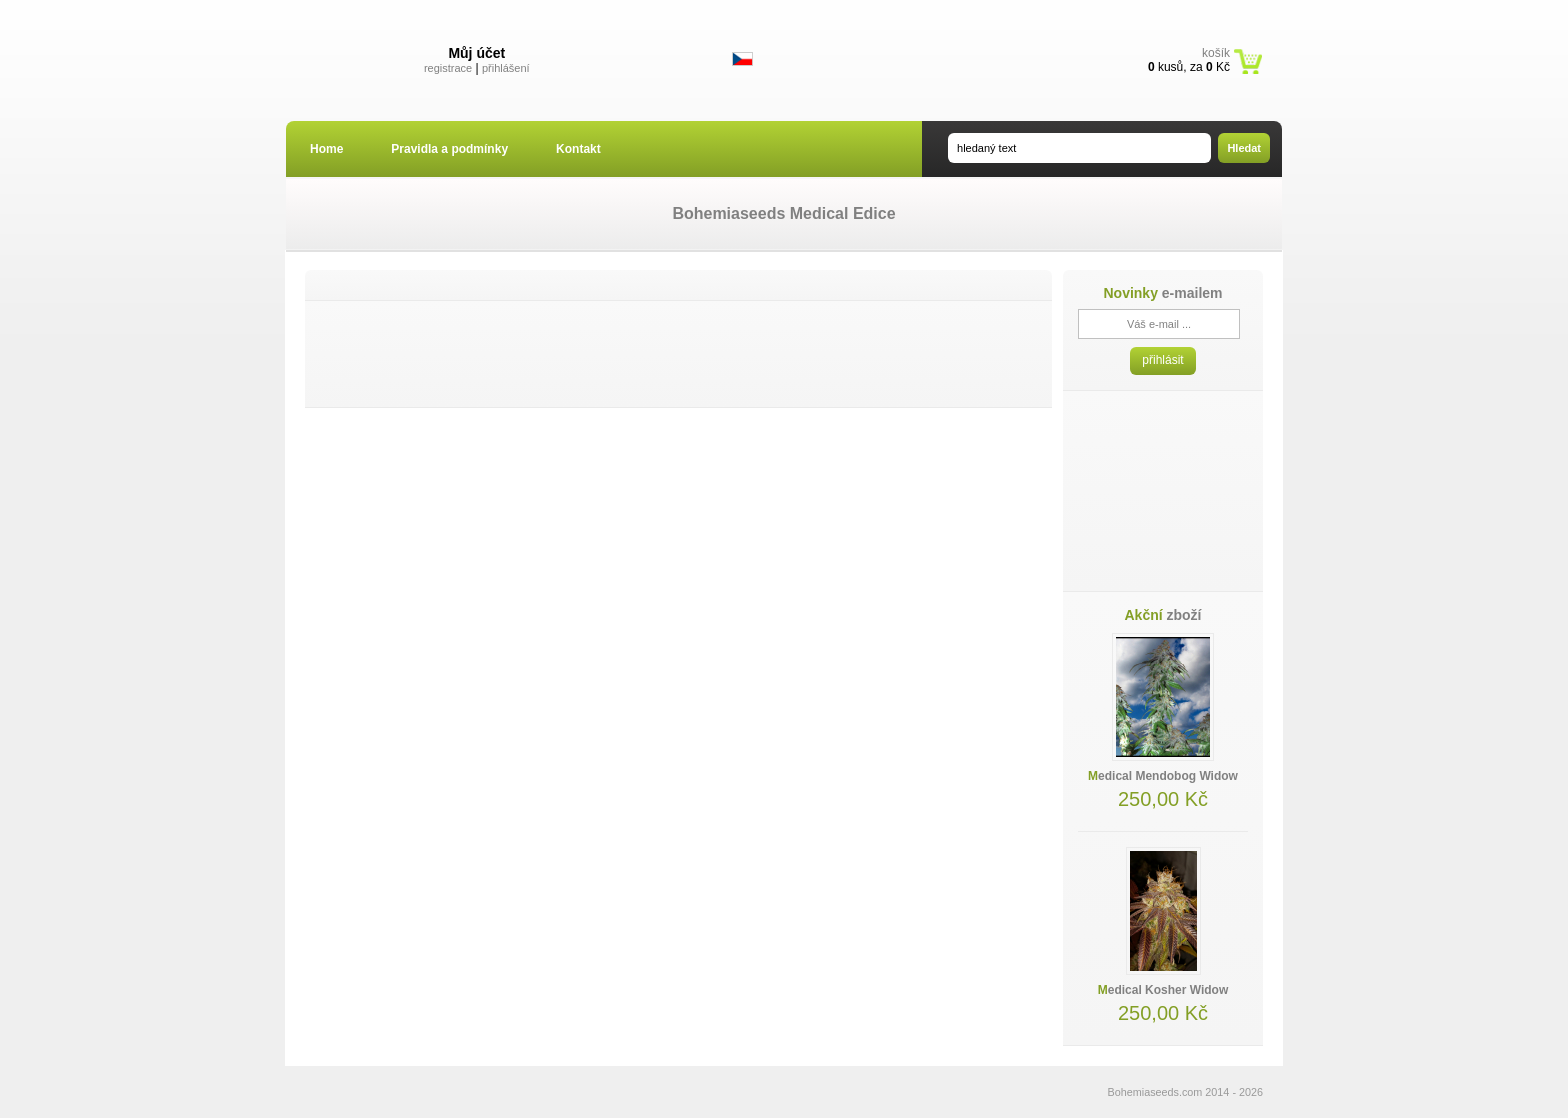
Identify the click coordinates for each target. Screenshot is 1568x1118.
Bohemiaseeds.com (1155, 1092)
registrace (448, 68)
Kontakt (578, 149)
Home (326, 149)
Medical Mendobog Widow (1163, 776)
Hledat (1244, 148)
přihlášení (506, 68)
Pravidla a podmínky (449, 149)
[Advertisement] (679, 354)
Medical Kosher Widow (1163, 990)
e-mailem (1162, 293)
